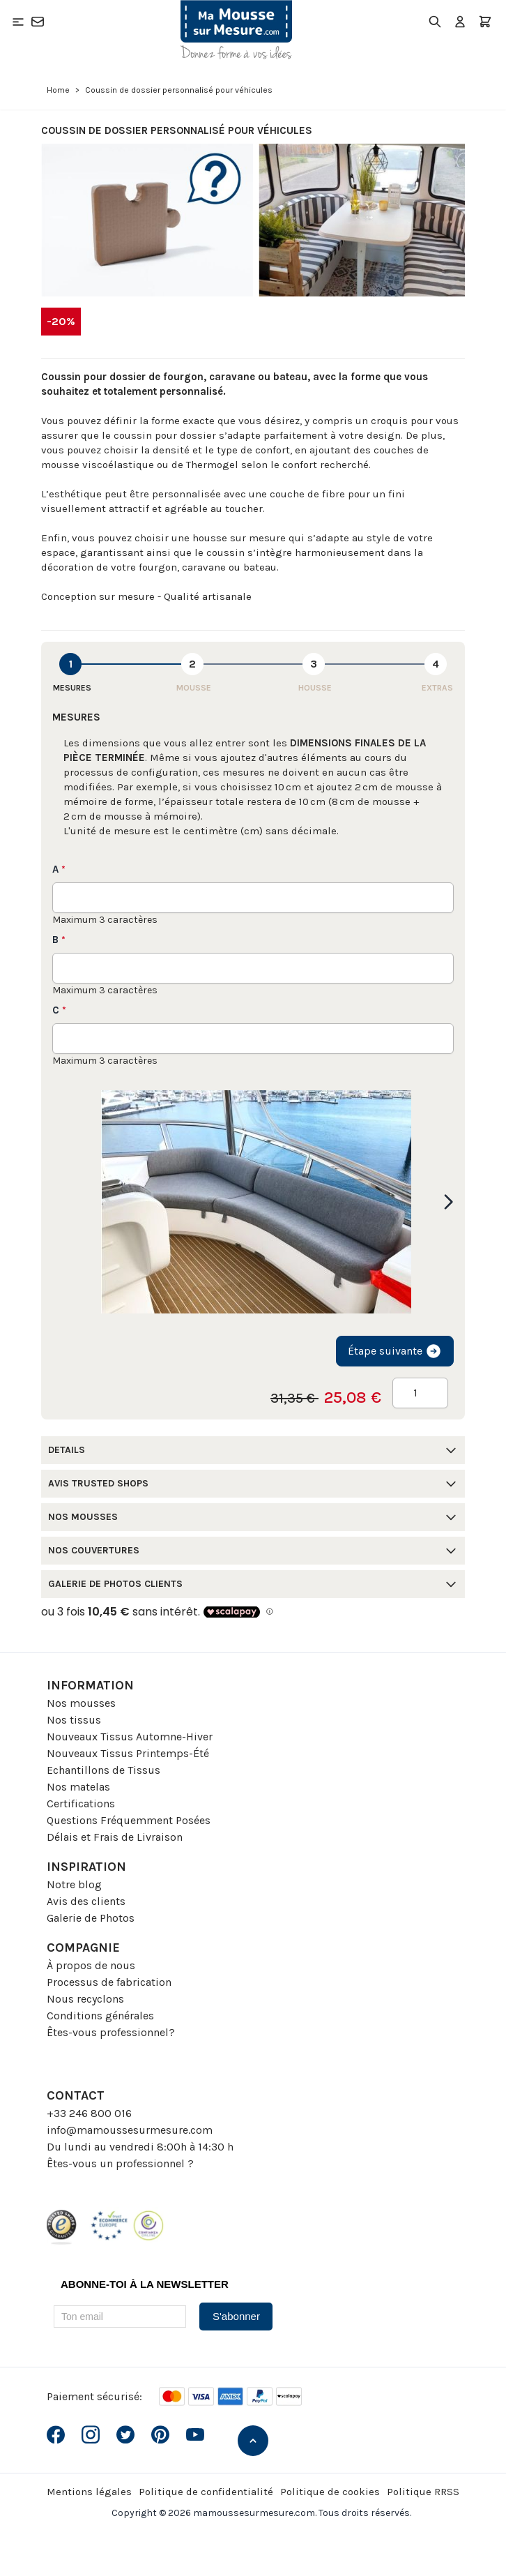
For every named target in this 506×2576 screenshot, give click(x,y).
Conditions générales (100, 2015)
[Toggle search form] (435, 21)
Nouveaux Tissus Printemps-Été (128, 1753)
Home (58, 90)
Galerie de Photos (91, 1918)
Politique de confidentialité (206, 2491)
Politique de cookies (330, 2491)
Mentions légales (89, 2491)
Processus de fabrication (109, 1982)
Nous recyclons (85, 1998)
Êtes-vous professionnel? (111, 2032)
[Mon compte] (460, 21)
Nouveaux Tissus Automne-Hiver (130, 1736)
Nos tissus (74, 1719)
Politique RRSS (423, 2491)
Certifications (81, 1803)
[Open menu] (18, 21)
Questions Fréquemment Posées (128, 1820)
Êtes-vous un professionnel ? (120, 2163)
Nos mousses (81, 1703)
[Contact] (37, 21)
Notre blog (74, 1884)
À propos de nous (91, 1965)
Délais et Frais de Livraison (115, 1837)
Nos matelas (78, 1786)
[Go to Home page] (236, 29)
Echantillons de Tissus (103, 1770)
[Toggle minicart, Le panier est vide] (485, 21)
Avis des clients (86, 1901)
